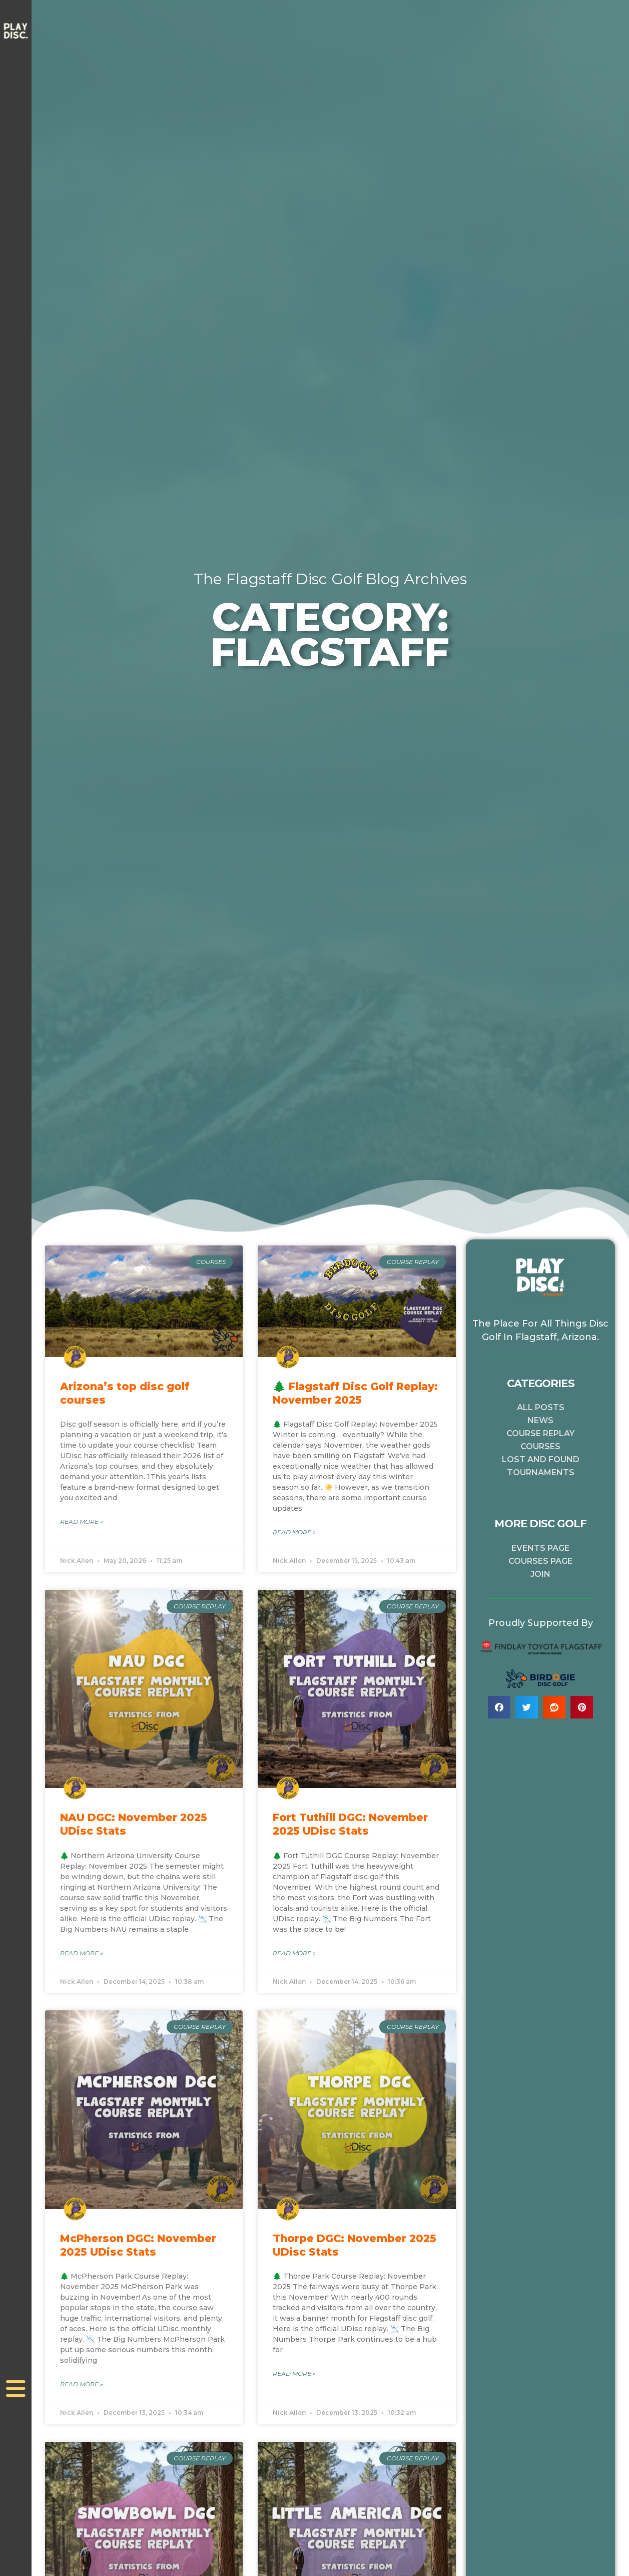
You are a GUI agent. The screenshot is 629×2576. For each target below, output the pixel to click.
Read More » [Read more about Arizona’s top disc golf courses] (81, 1522)
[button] (499, 1707)
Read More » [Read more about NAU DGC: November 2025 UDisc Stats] (81, 1954)
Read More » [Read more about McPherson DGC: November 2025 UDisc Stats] (81, 2385)
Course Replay (540, 1433)
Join (540, 1574)
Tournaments (540, 1472)
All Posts (540, 1407)
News (540, 1420)
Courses (540, 1446)
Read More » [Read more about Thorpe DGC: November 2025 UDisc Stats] (294, 2375)
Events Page (540, 1548)
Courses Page (540, 1561)
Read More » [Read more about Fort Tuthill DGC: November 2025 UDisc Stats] (294, 1954)
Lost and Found (540, 1459)
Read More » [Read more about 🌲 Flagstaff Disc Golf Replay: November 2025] (294, 1532)
